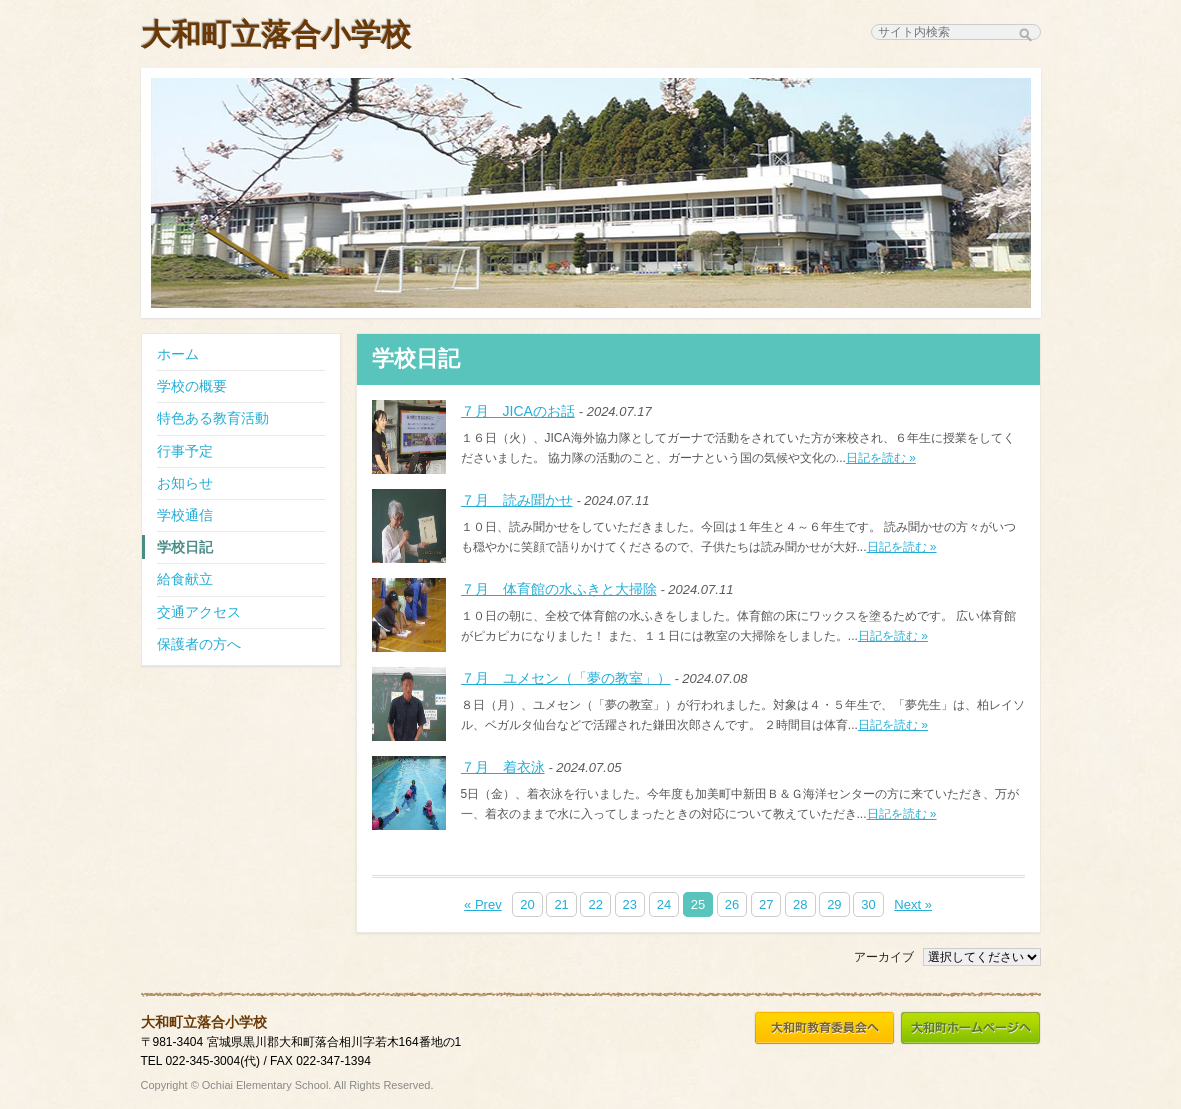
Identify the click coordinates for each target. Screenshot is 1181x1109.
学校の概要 (192, 386)
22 (595, 904)
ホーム (178, 354)
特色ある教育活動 (213, 418)
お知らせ (185, 483)
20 (527, 904)
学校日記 (185, 547)
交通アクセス (199, 612)
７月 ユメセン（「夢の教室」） (566, 678)
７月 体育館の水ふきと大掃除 (559, 589)
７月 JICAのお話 (518, 411)
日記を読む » (881, 458)
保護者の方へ (199, 644)
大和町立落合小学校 (276, 34)
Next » (913, 904)
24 (664, 904)
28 (800, 904)
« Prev (483, 904)
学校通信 (185, 515)
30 (868, 904)
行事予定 (185, 451)
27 (766, 904)
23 (630, 904)
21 (561, 904)
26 (732, 904)
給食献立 (185, 579)
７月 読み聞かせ (517, 500)
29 (834, 904)
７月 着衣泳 (503, 767)
